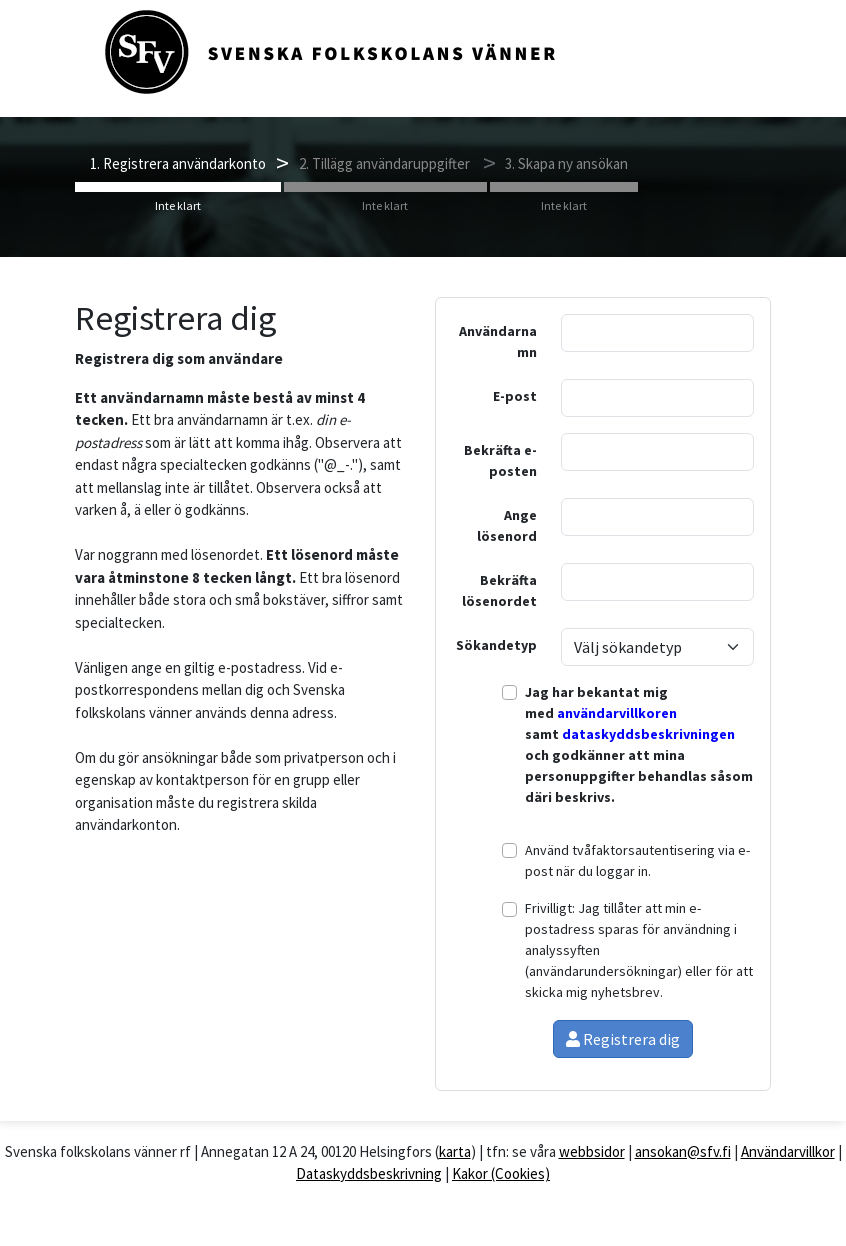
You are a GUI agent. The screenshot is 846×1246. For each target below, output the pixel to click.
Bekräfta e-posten (500, 460)
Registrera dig (623, 1039)
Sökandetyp (496, 645)
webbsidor (592, 1151)
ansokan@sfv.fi (683, 1151)
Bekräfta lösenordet (499, 590)
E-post (515, 396)
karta (455, 1151)
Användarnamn (498, 341)
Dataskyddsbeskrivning (369, 1173)
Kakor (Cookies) (501, 1173)
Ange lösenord (507, 525)
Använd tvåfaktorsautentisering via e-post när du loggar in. (637, 860)
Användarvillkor (788, 1151)
